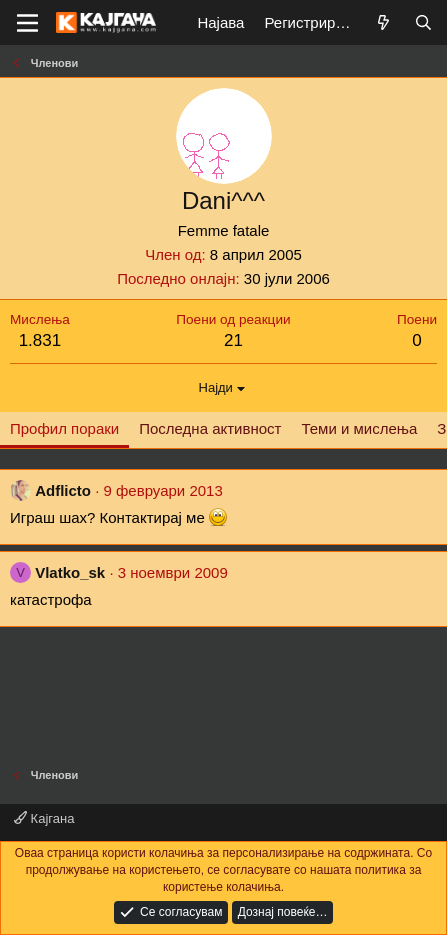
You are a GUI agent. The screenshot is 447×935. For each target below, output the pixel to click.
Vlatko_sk (70, 572)
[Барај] (423, 22)
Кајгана (44, 818)
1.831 (40, 340)
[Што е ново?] (383, 22)
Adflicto (63, 490)
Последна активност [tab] (210, 428)
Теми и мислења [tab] (359, 428)
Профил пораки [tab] (64, 428)
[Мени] (27, 23)
